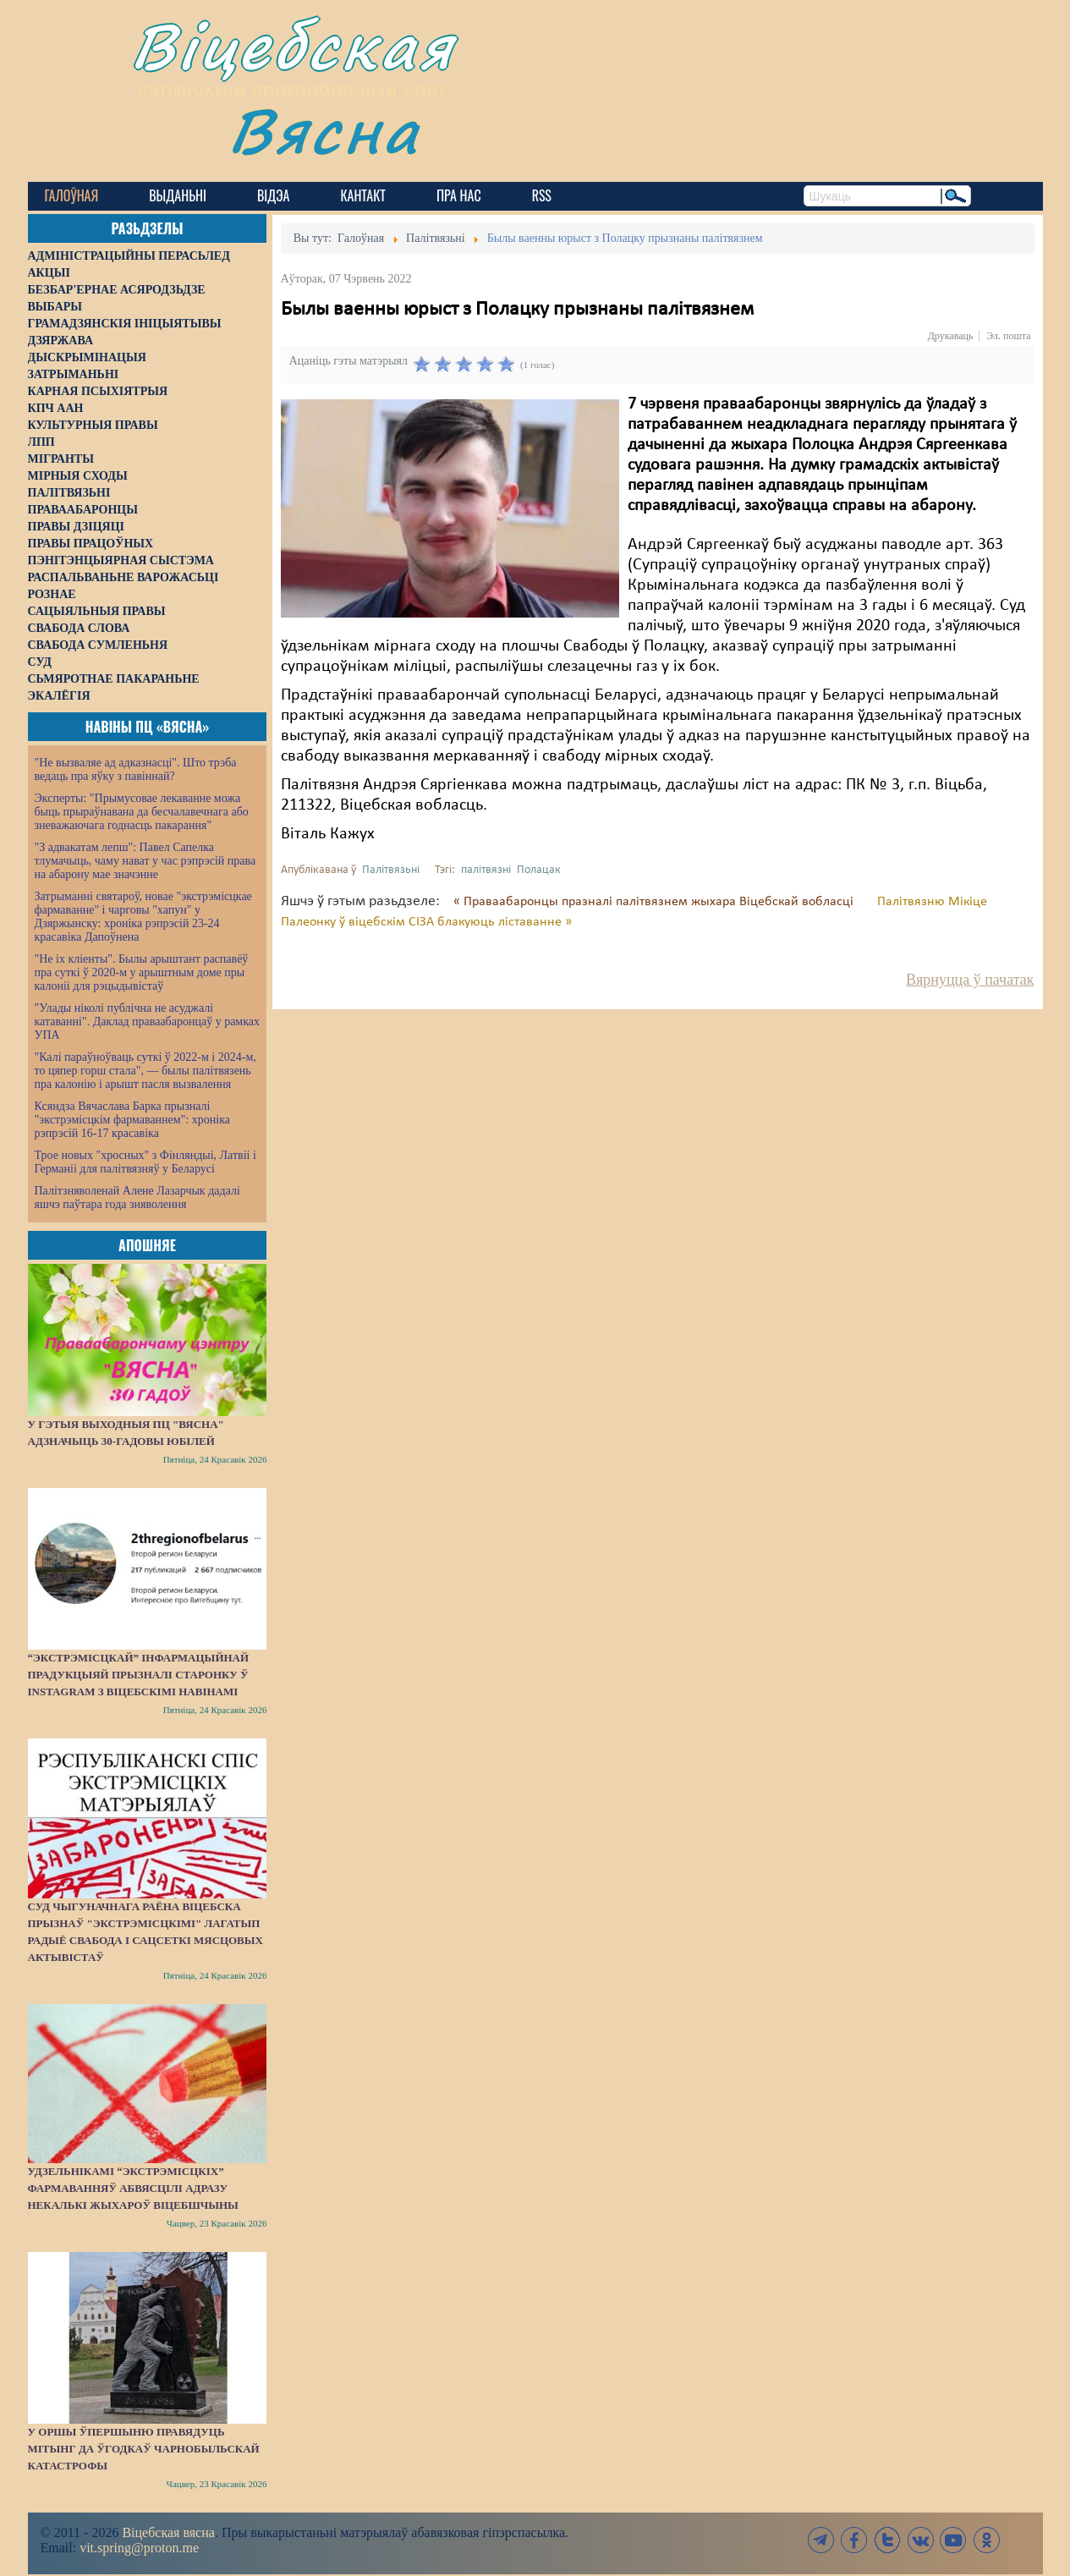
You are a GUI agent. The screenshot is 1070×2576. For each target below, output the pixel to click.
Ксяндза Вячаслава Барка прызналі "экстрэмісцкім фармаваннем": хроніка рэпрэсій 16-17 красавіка (132, 1120)
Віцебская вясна (168, 2532)
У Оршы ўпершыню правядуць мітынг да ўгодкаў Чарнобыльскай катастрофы (144, 2448)
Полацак (539, 870)
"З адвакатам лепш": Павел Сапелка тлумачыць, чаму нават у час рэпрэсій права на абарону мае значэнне (145, 861)
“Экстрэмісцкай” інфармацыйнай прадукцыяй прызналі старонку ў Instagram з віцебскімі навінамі (139, 1674)
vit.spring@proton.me (139, 2547)
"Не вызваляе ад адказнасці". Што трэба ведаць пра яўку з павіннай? (136, 769)
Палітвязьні (391, 870)
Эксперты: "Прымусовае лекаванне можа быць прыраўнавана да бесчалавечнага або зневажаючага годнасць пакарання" (142, 812)
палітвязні (486, 870)
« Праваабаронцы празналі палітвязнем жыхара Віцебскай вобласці (655, 902)
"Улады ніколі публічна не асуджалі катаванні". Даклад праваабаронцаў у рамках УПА (148, 1021)
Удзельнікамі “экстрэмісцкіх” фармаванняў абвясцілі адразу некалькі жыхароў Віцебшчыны (133, 2188)
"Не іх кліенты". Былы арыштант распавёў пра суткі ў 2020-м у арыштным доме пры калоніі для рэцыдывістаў (142, 972)
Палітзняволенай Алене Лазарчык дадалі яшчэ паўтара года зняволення (137, 1197)
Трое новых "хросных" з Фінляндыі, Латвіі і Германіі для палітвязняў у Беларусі (145, 1162)
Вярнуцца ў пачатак (970, 979)
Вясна (324, 131)
